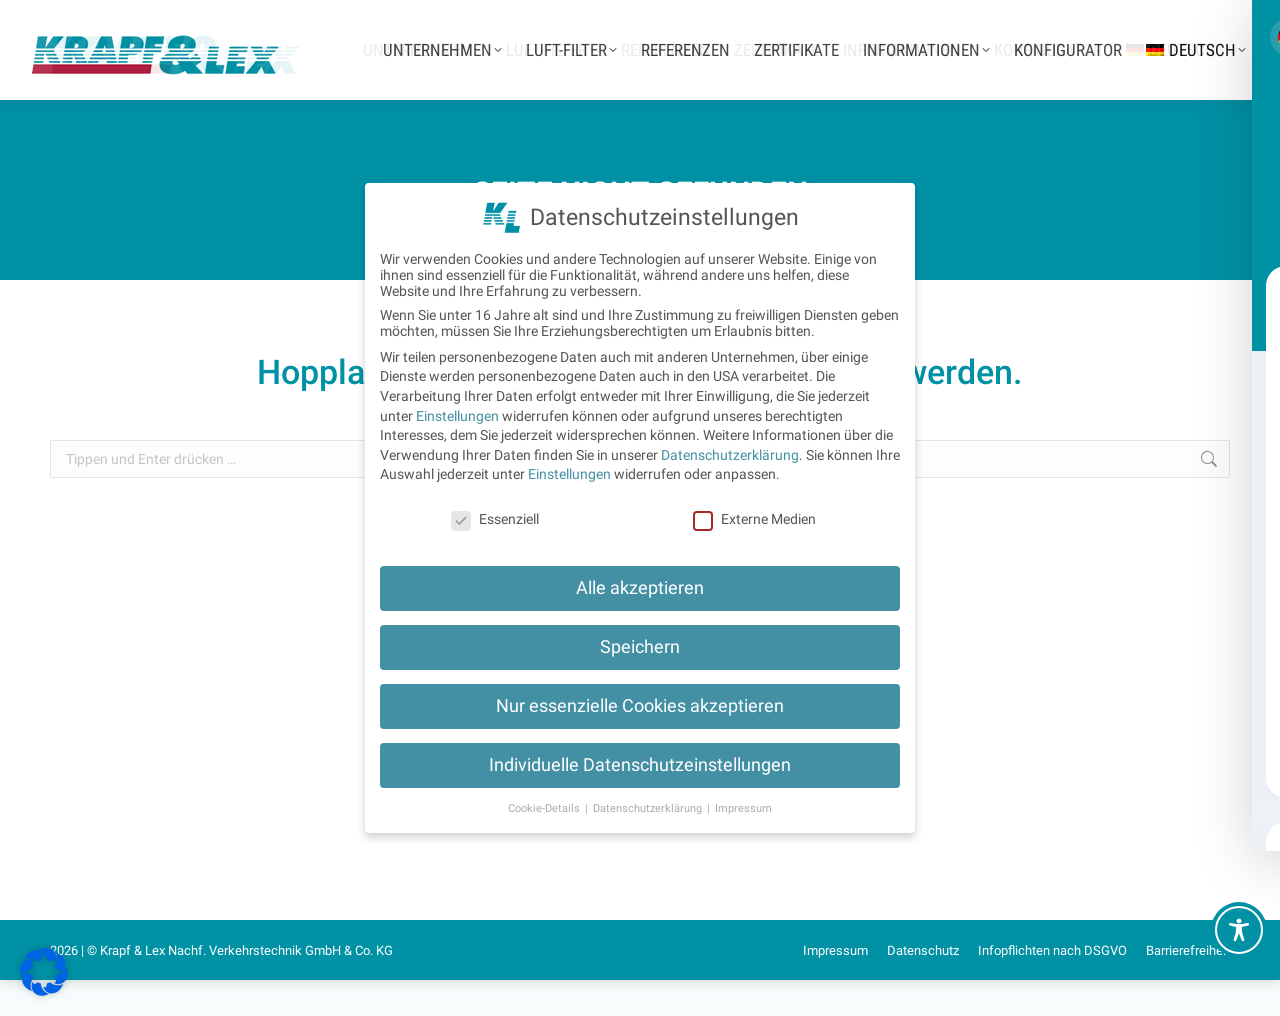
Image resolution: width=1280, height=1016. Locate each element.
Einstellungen (457, 416)
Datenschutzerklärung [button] (649, 808)
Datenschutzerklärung (730, 455)
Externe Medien (754, 519)
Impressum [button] (743, 808)
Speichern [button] (640, 647)
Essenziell (495, 519)
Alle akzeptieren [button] (640, 588)
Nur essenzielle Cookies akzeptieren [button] (640, 706)
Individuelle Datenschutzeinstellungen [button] (640, 765)
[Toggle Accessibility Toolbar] (1239, 930)
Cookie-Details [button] (545, 808)
